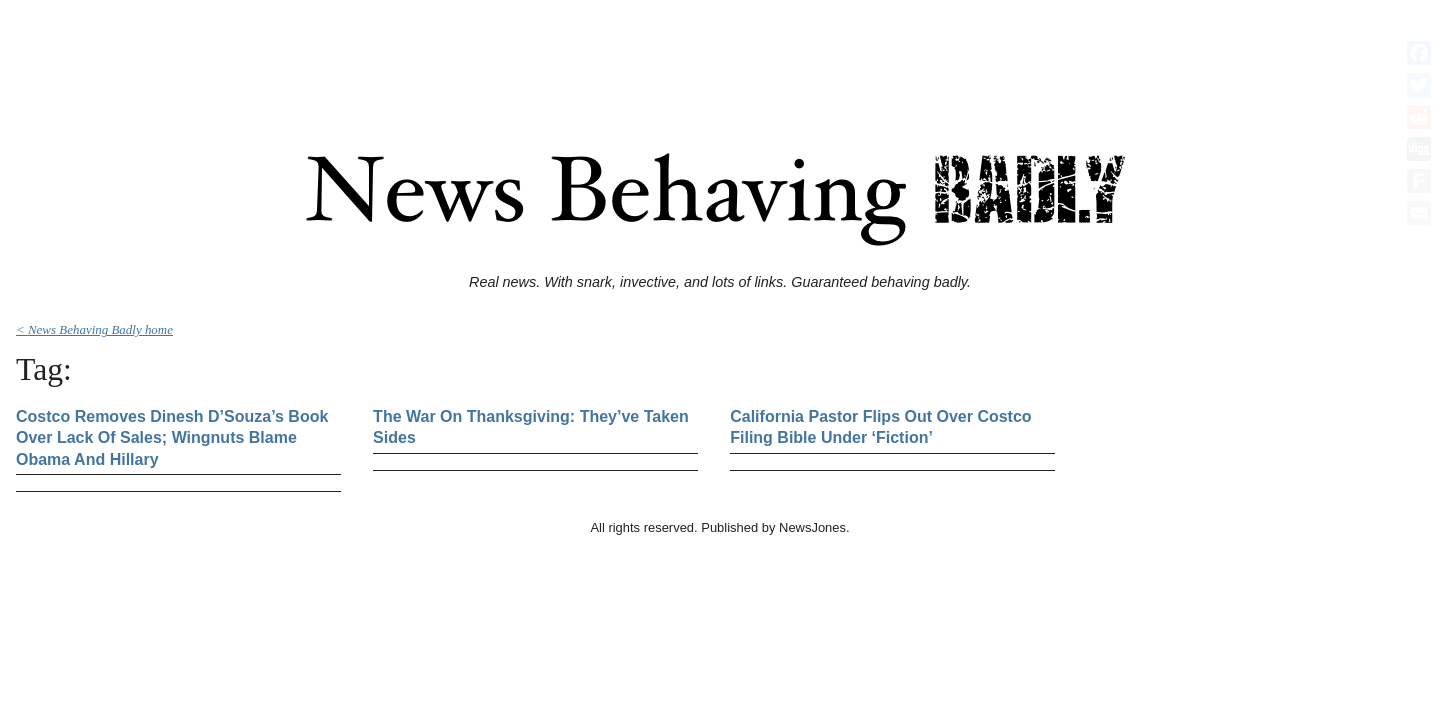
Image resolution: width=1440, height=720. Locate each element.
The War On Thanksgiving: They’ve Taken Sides (531, 427)
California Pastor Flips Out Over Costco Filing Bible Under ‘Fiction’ (880, 427)
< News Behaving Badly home (94, 329)
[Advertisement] (720, 53)
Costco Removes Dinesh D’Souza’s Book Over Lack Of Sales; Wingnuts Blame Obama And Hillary (172, 438)
